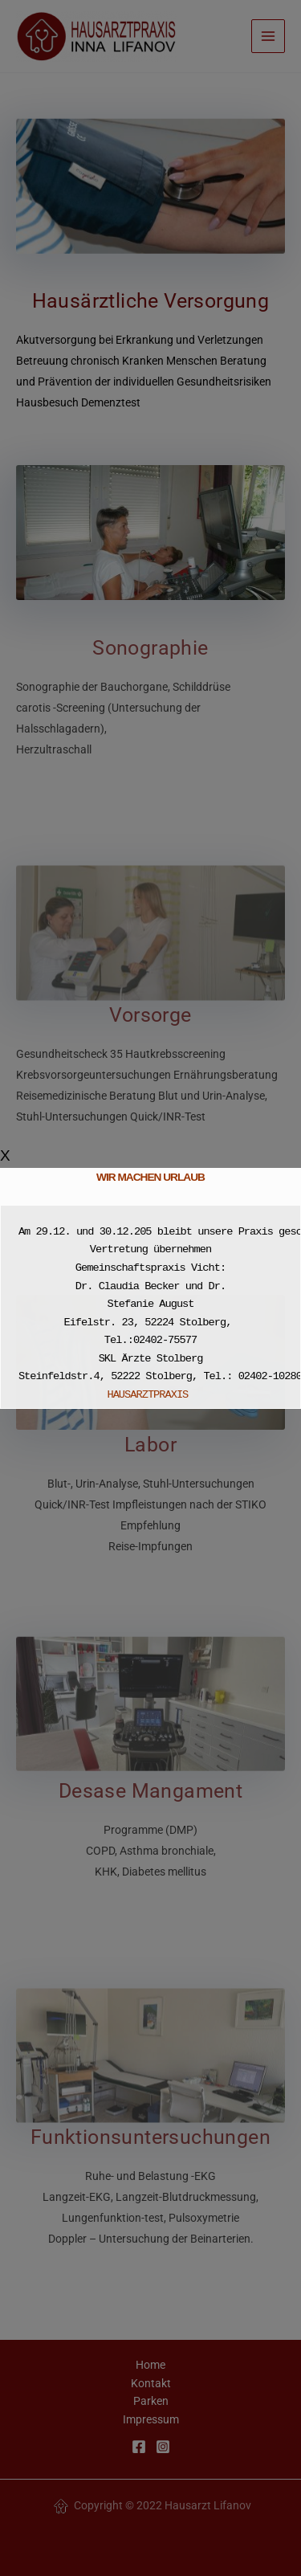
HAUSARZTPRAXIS (150, 1395)
